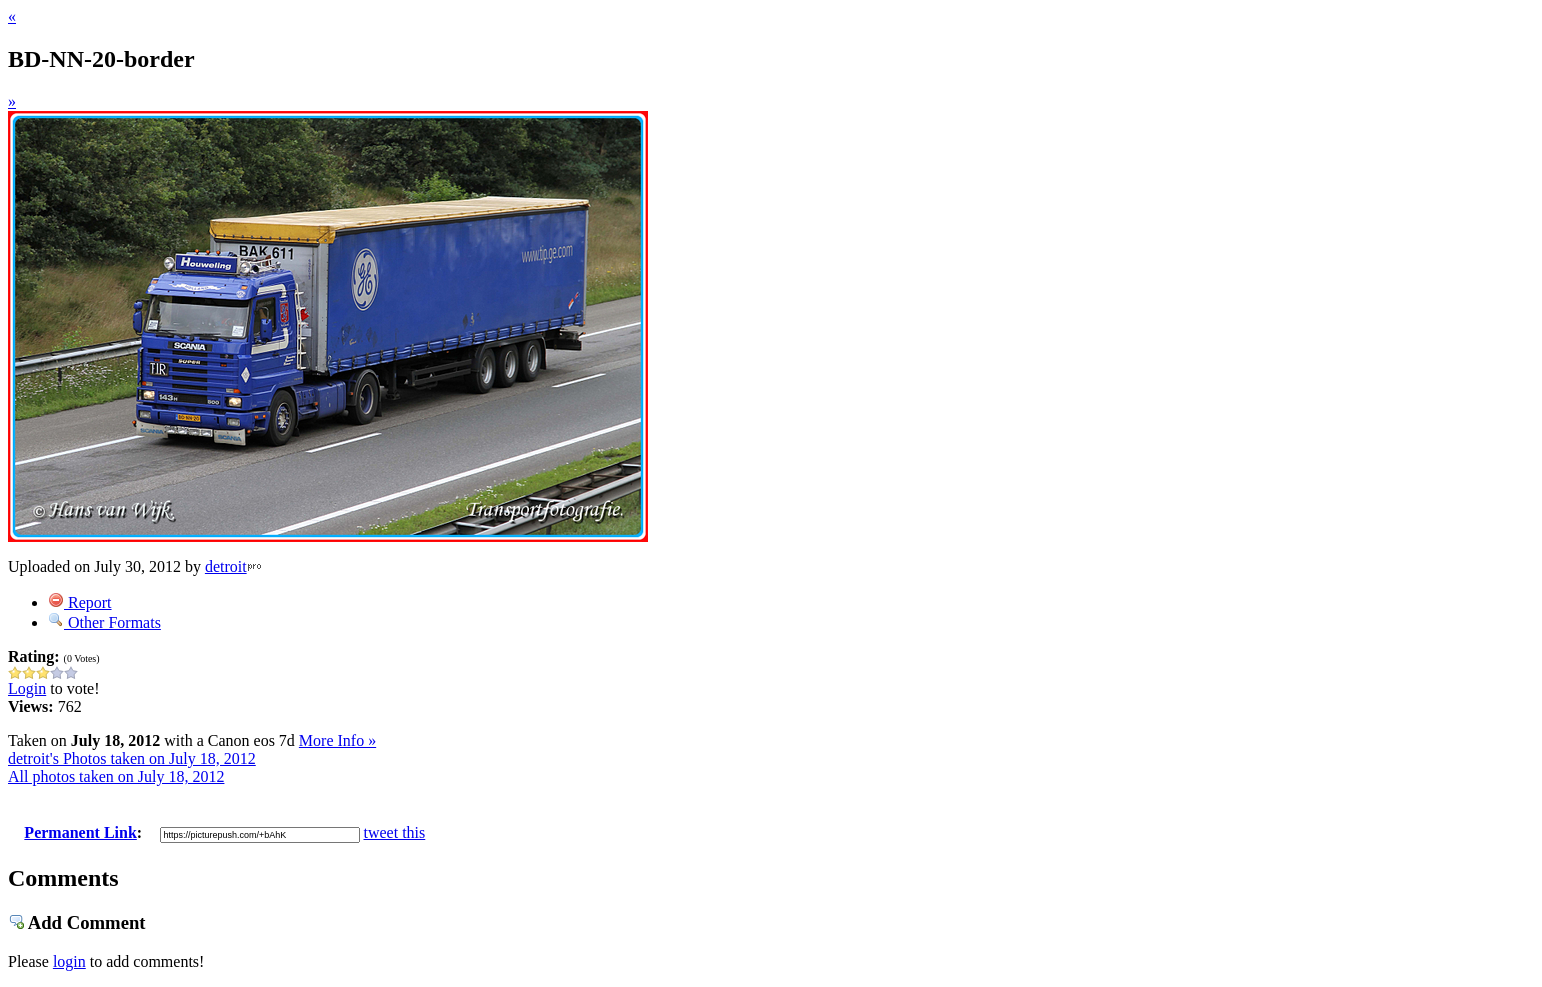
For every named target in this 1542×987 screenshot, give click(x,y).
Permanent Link (80, 832)
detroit (226, 566)
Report (80, 602)
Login (27, 688)
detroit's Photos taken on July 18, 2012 (132, 758)
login (69, 961)
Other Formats (104, 622)
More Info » (337, 740)
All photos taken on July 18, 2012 (116, 776)
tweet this (395, 832)
